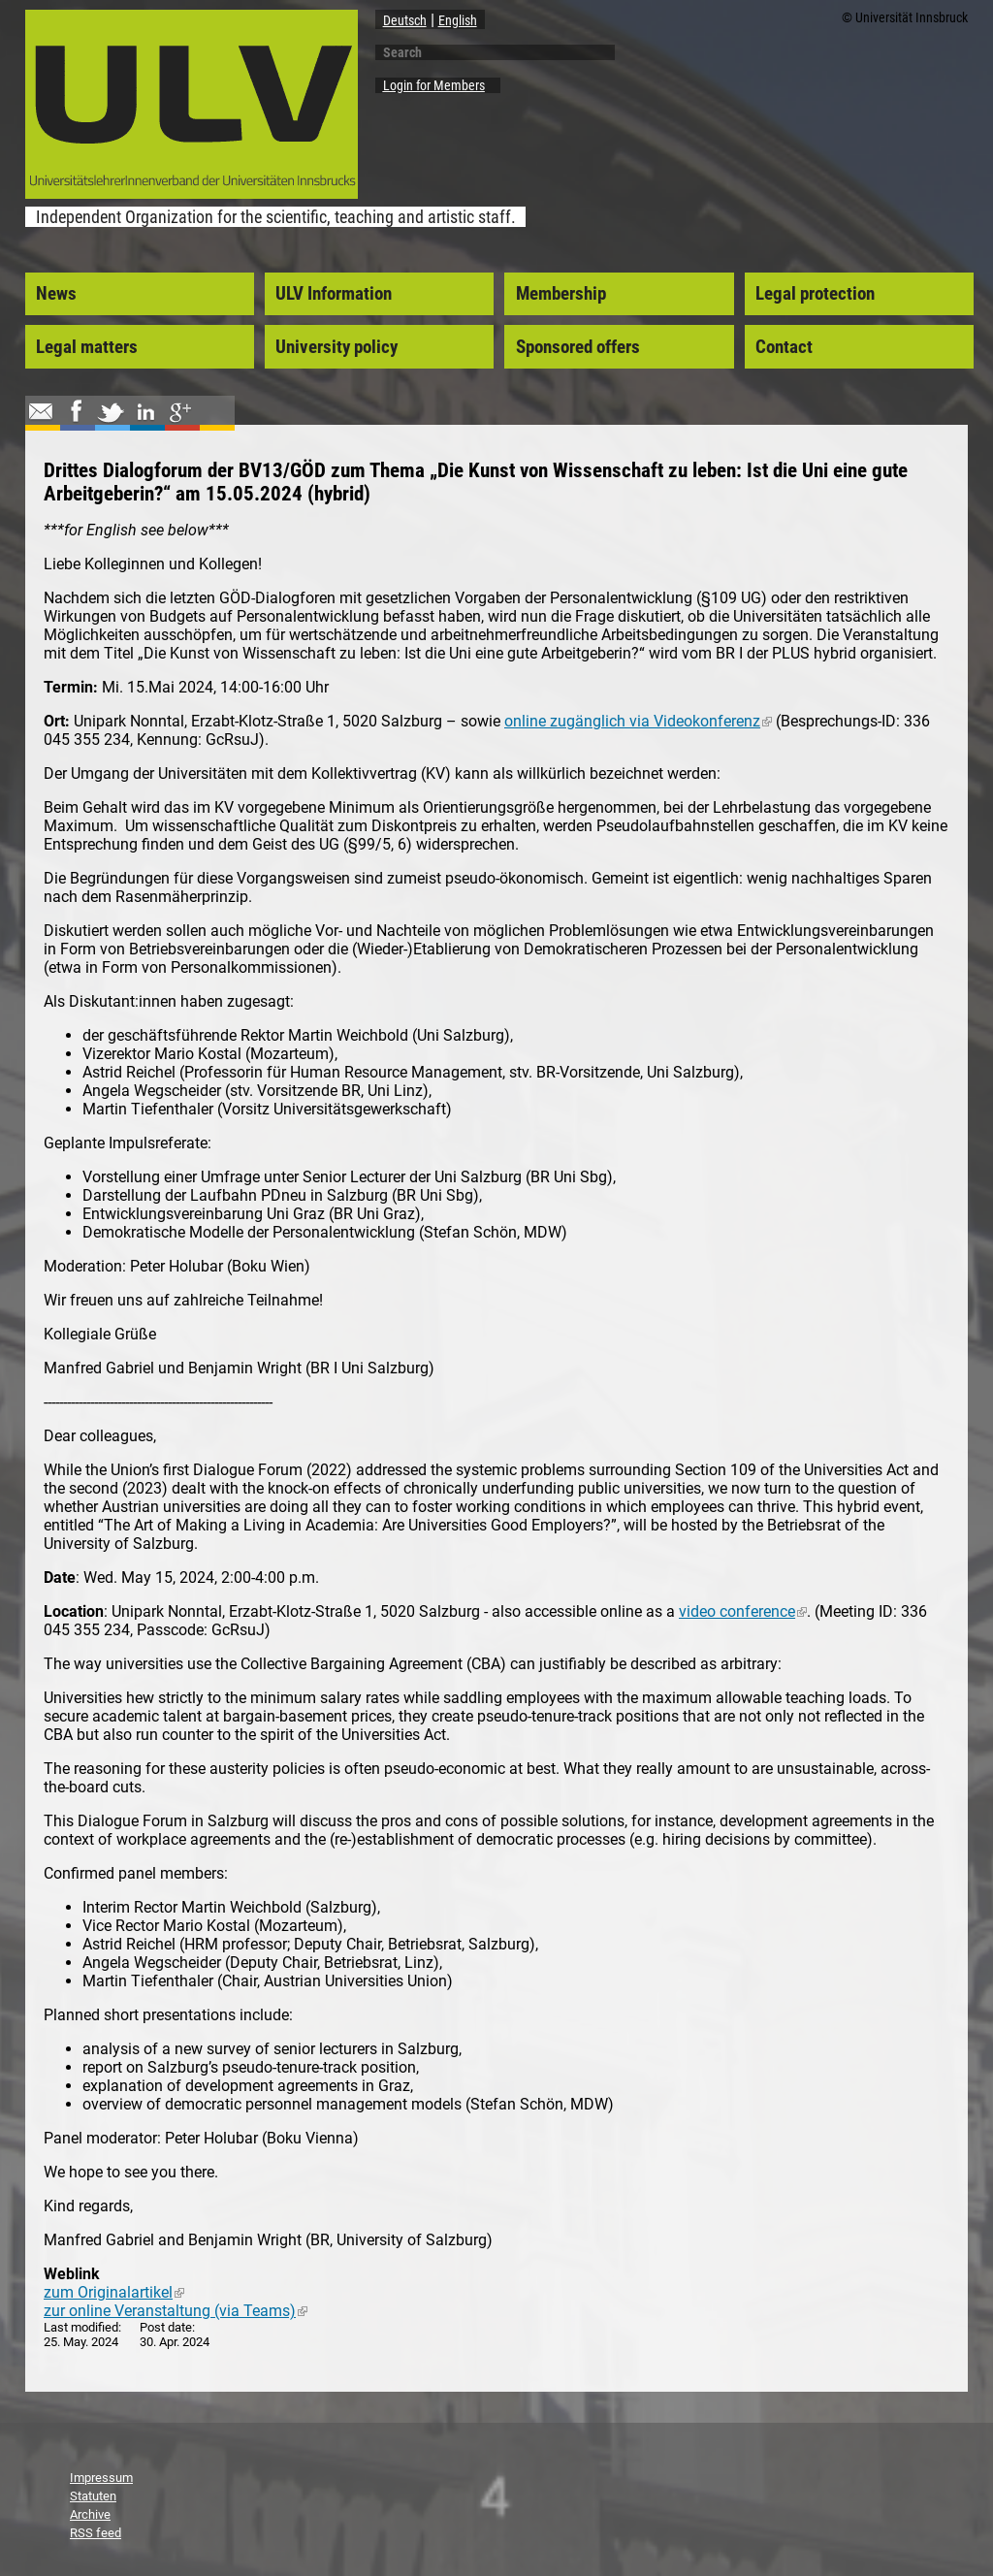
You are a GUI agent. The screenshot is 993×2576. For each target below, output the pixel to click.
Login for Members (434, 85)
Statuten (93, 2496)
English (457, 20)
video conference (743, 1611)
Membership (561, 294)
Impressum (101, 2477)
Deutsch (405, 20)
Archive (90, 2514)
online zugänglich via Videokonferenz (638, 721)
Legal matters (87, 347)
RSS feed (95, 2533)
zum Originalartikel (114, 2292)
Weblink (72, 2274)
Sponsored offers (578, 347)
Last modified (81, 2327)
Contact (784, 347)
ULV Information (333, 294)
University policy (336, 347)
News (56, 294)
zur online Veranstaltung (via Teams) (175, 2311)
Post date (166, 2327)
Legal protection (815, 294)
